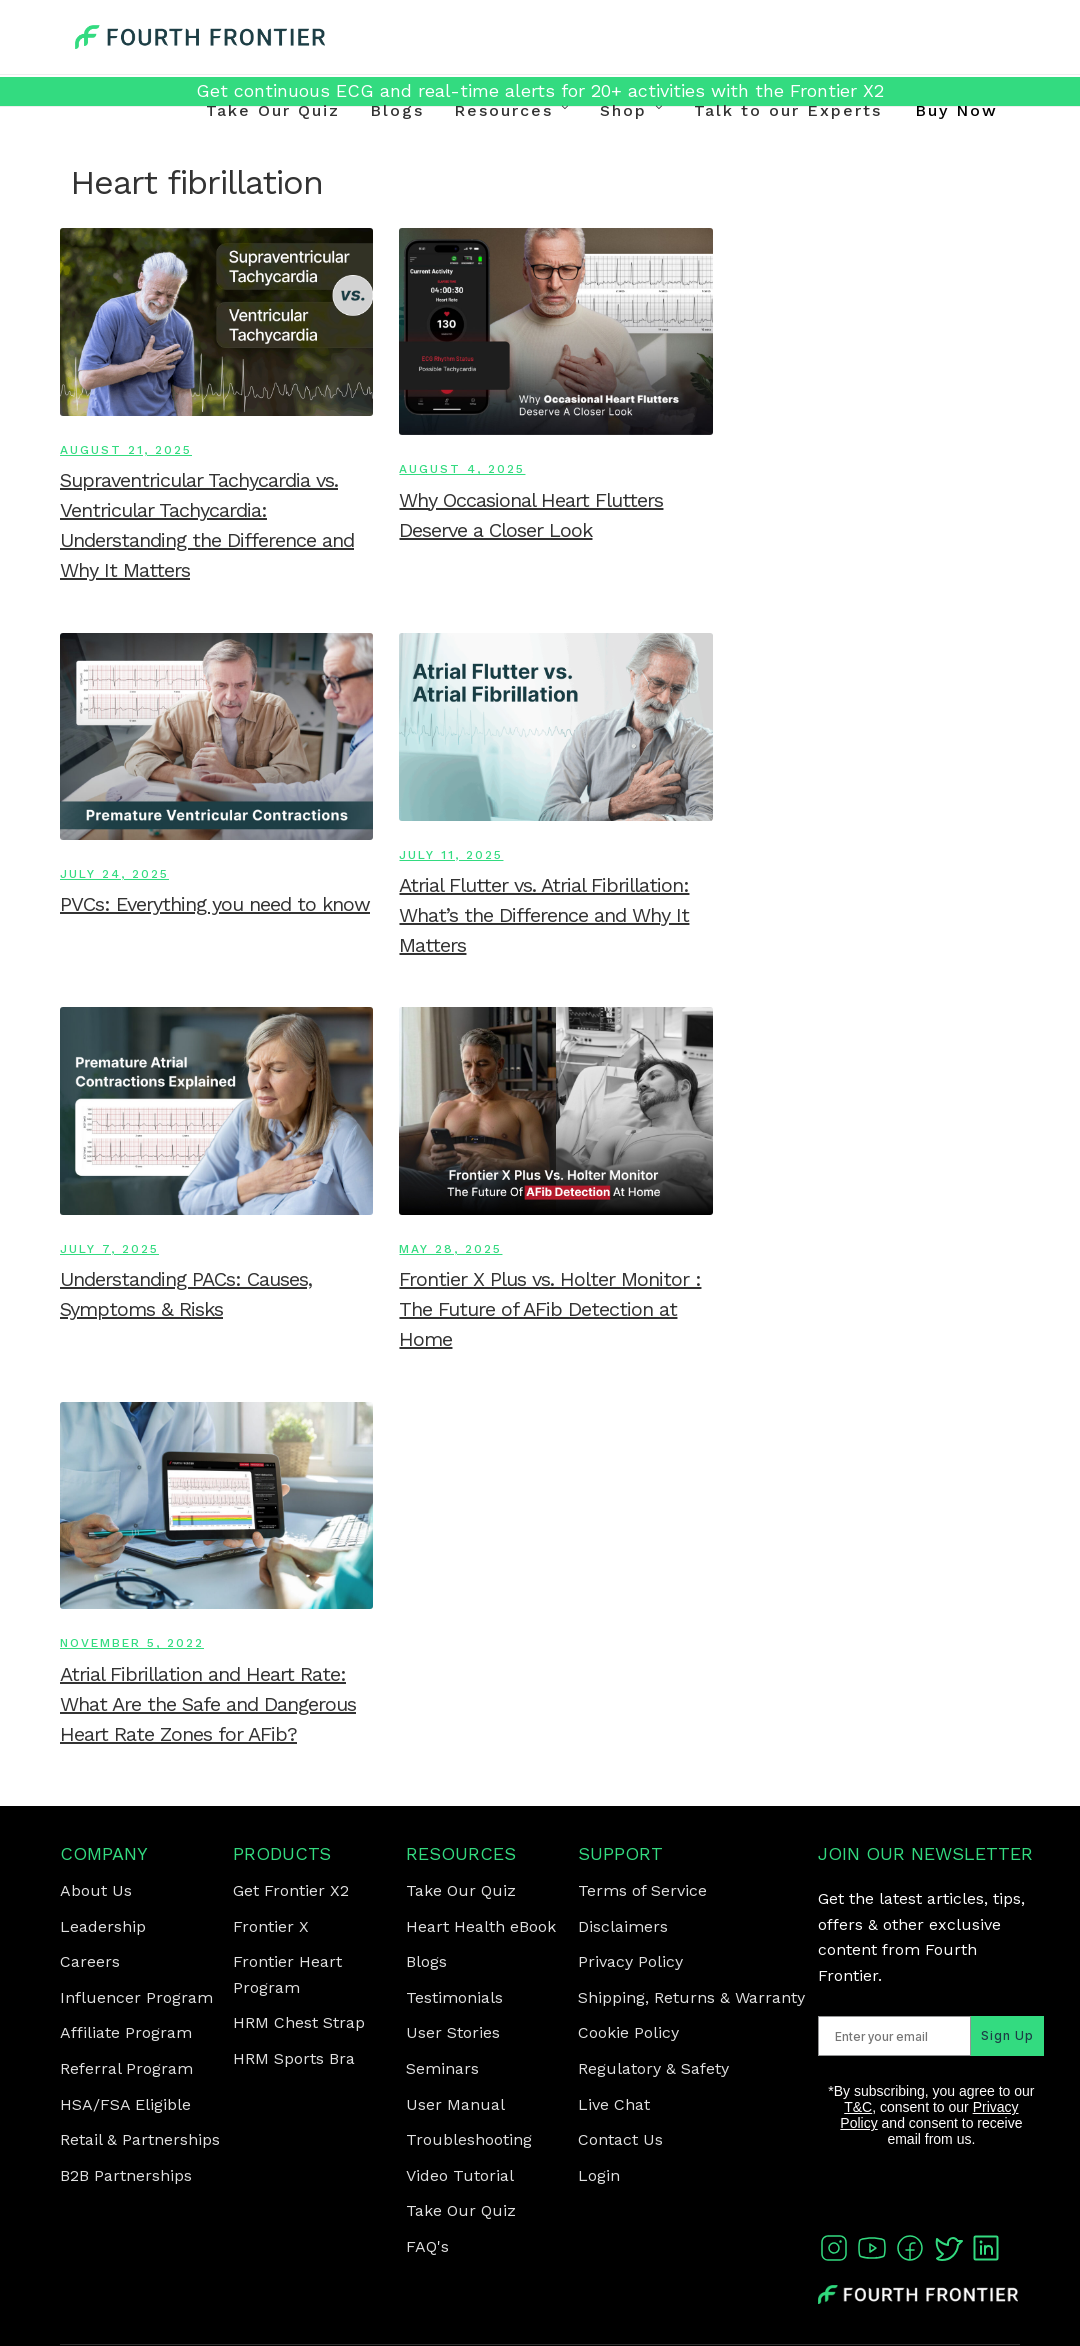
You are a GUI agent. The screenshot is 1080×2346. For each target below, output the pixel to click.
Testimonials (454, 1997)
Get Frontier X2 (291, 1890)
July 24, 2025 (114, 874)
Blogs (397, 110)
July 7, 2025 (109, 1249)
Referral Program (126, 2068)
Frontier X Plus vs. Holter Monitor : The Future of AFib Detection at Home (550, 1309)
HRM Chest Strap (299, 2022)
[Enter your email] (884, 2065)
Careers (90, 1961)
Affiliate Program (126, 2032)
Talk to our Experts (788, 110)
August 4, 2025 (462, 469)
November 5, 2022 (132, 1643)
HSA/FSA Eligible (125, 2104)
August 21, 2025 (126, 450)
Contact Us (620, 2139)
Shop (623, 110)
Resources (503, 110)
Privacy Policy (630, 1961)
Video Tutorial (460, 2175)
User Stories (453, 2032)
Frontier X (271, 1926)
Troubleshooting (469, 2139)
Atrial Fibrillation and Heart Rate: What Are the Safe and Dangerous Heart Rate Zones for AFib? (208, 1704)
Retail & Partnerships (140, 2139)
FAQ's (427, 2246)
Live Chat (614, 2104)
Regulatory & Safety (653, 2068)
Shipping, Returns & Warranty (691, 1997)
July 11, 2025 (451, 855)
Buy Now (956, 110)
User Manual (455, 2104)
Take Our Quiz (273, 110)
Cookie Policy (628, 2032)
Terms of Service (642, 1890)
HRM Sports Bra (294, 2058)
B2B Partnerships (126, 2175)
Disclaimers (623, 1926)
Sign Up (985, 2065)
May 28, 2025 (450, 1249)
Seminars (442, 2068)
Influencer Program (136, 1997)
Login (599, 2175)
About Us (96, 1890)
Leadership (103, 1926)
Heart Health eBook (481, 1926)
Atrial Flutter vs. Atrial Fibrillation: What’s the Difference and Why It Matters (544, 915)
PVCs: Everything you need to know (215, 904)
